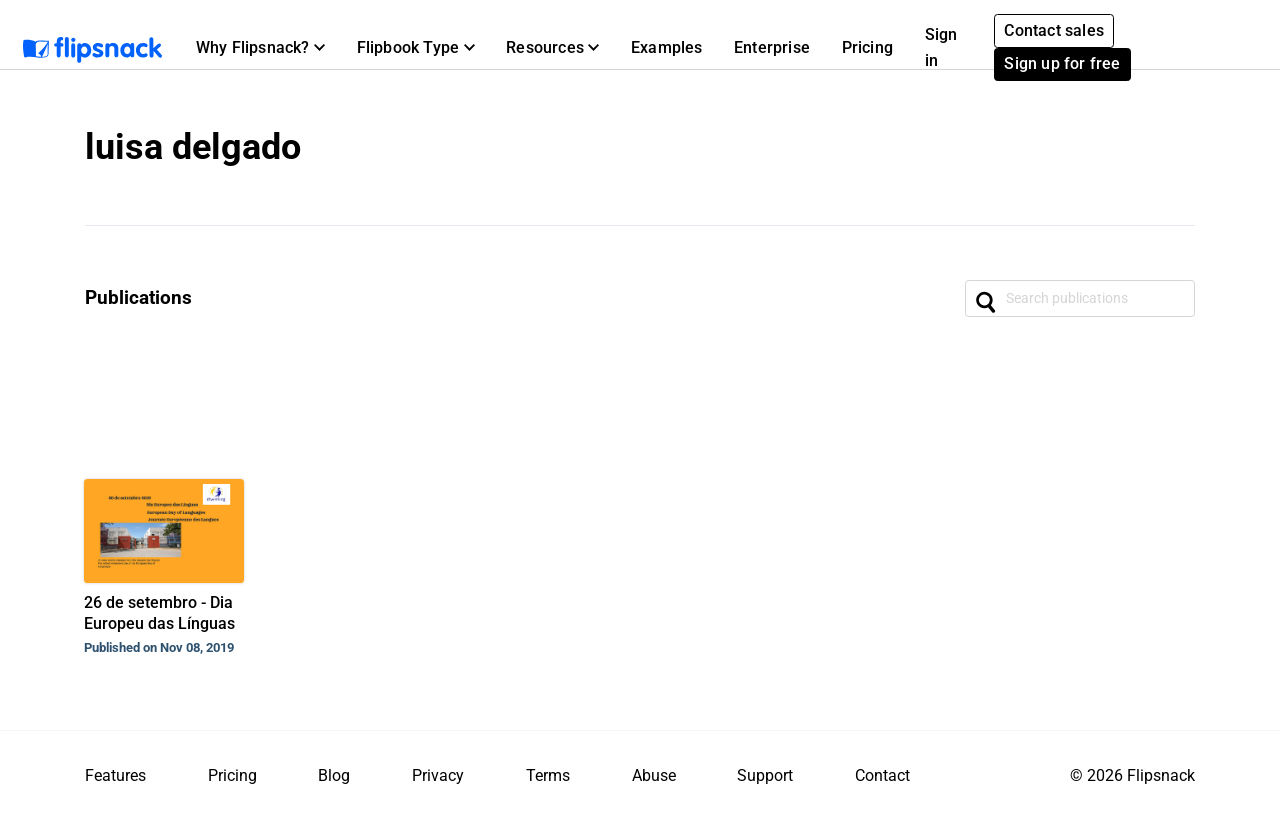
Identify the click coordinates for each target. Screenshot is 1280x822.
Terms (548, 775)
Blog (334, 775)
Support (765, 775)
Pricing (867, 47)
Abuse (654, 775)
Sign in (941, 47)
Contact (882, 775)
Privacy (438, 775)
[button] (260, 48)
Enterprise (772, 47)
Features (115, 775)
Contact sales (1054, 30)
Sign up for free (1062, 63)
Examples (667, 47)
